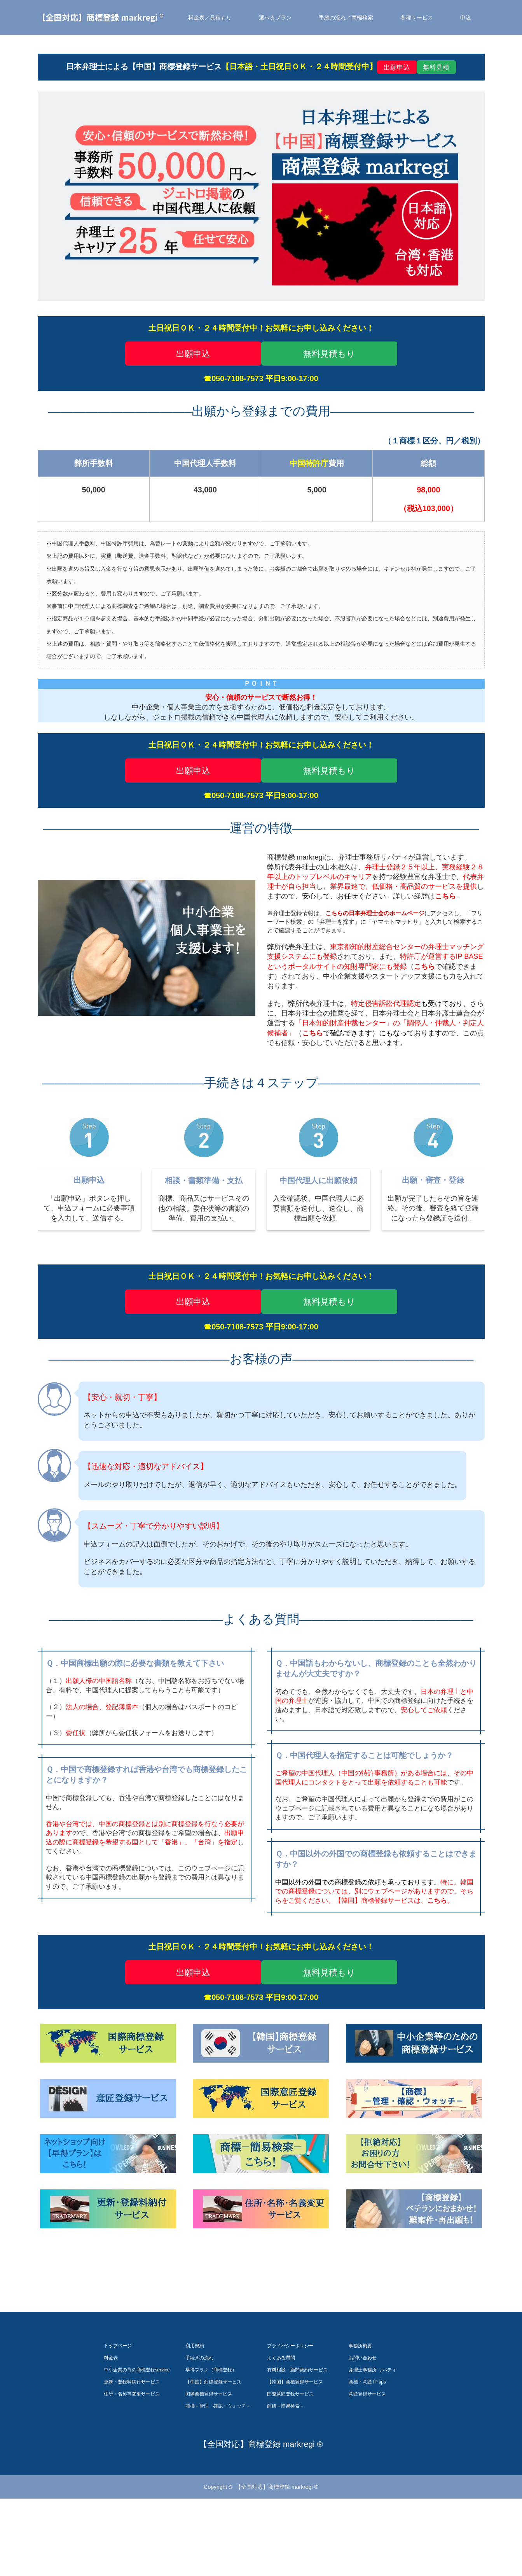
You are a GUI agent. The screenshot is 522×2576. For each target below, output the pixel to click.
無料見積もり (329, 354)
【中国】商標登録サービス (213, 2440)
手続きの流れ (199, 2416)
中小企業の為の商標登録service (137, 2428)
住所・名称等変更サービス (132, 2452)
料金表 (111, 2416)
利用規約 (194, 2404)
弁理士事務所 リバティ (372, 2428)
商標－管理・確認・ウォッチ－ (218, 2464)
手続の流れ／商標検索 (346, 17)
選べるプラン (275, 17)
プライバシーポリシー (290, 2404)
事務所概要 (360, 2404)
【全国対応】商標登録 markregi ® (101, 17)
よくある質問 (281, 2416)
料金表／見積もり (210, 17)
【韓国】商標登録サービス (295, 2440)
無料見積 (436, 67)
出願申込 (397, 67)
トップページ (118, 2404)
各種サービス (416, 17)
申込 (465, 17)
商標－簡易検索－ (285, 2464)
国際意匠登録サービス (290, 2452)
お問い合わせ (363, 2416)
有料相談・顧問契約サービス (297, 2428)
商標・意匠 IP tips (367, 2440)
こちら (424, 966)
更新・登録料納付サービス (132, 2440)
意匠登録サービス (367, 2452)
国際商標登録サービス (208, 2452)
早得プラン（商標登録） (211, 2428)
